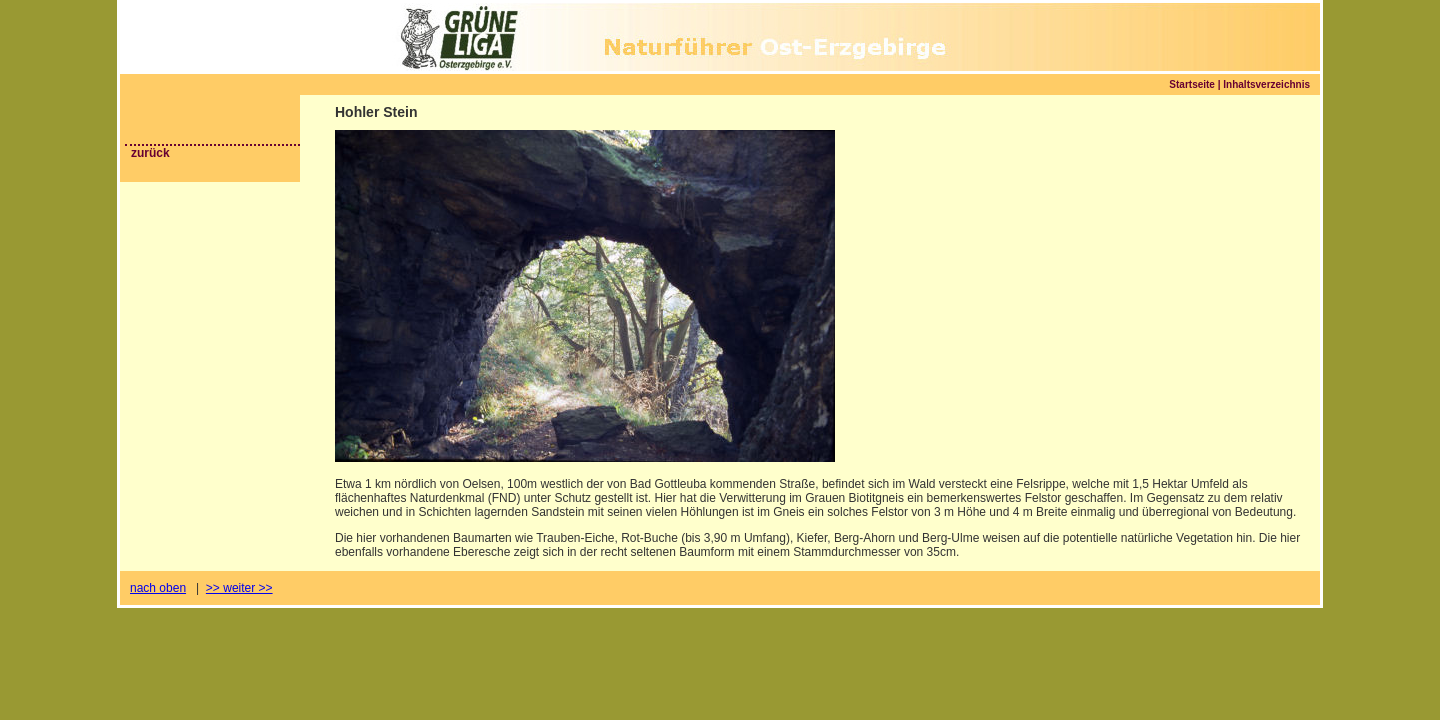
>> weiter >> (239, 588)
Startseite (1192, 84)
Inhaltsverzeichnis (1266, 84)
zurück (150, 153)
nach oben (158, 588)
